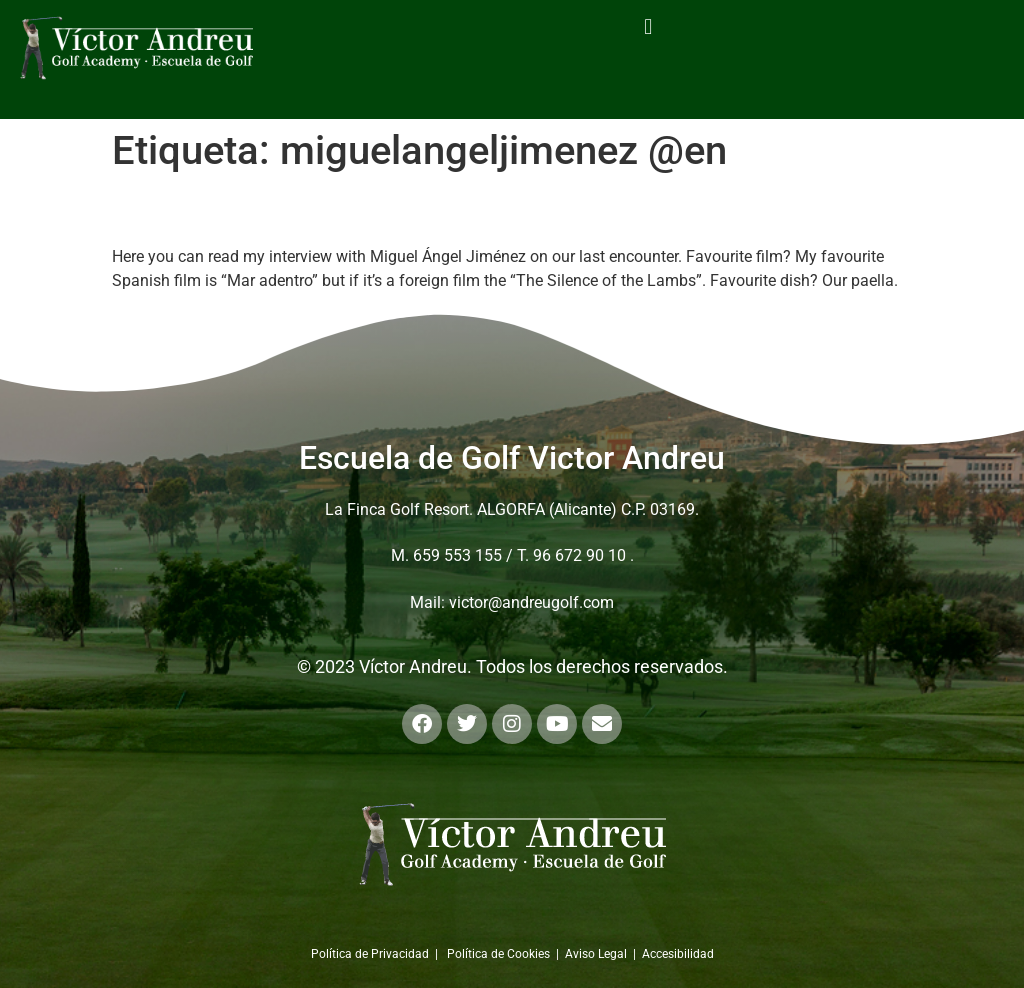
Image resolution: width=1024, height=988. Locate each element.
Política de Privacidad (370, 954)
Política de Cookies (498, 954)
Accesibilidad (678, 954)
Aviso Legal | (603, 954)
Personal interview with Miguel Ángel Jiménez (440, 210)
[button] (648, 26)
